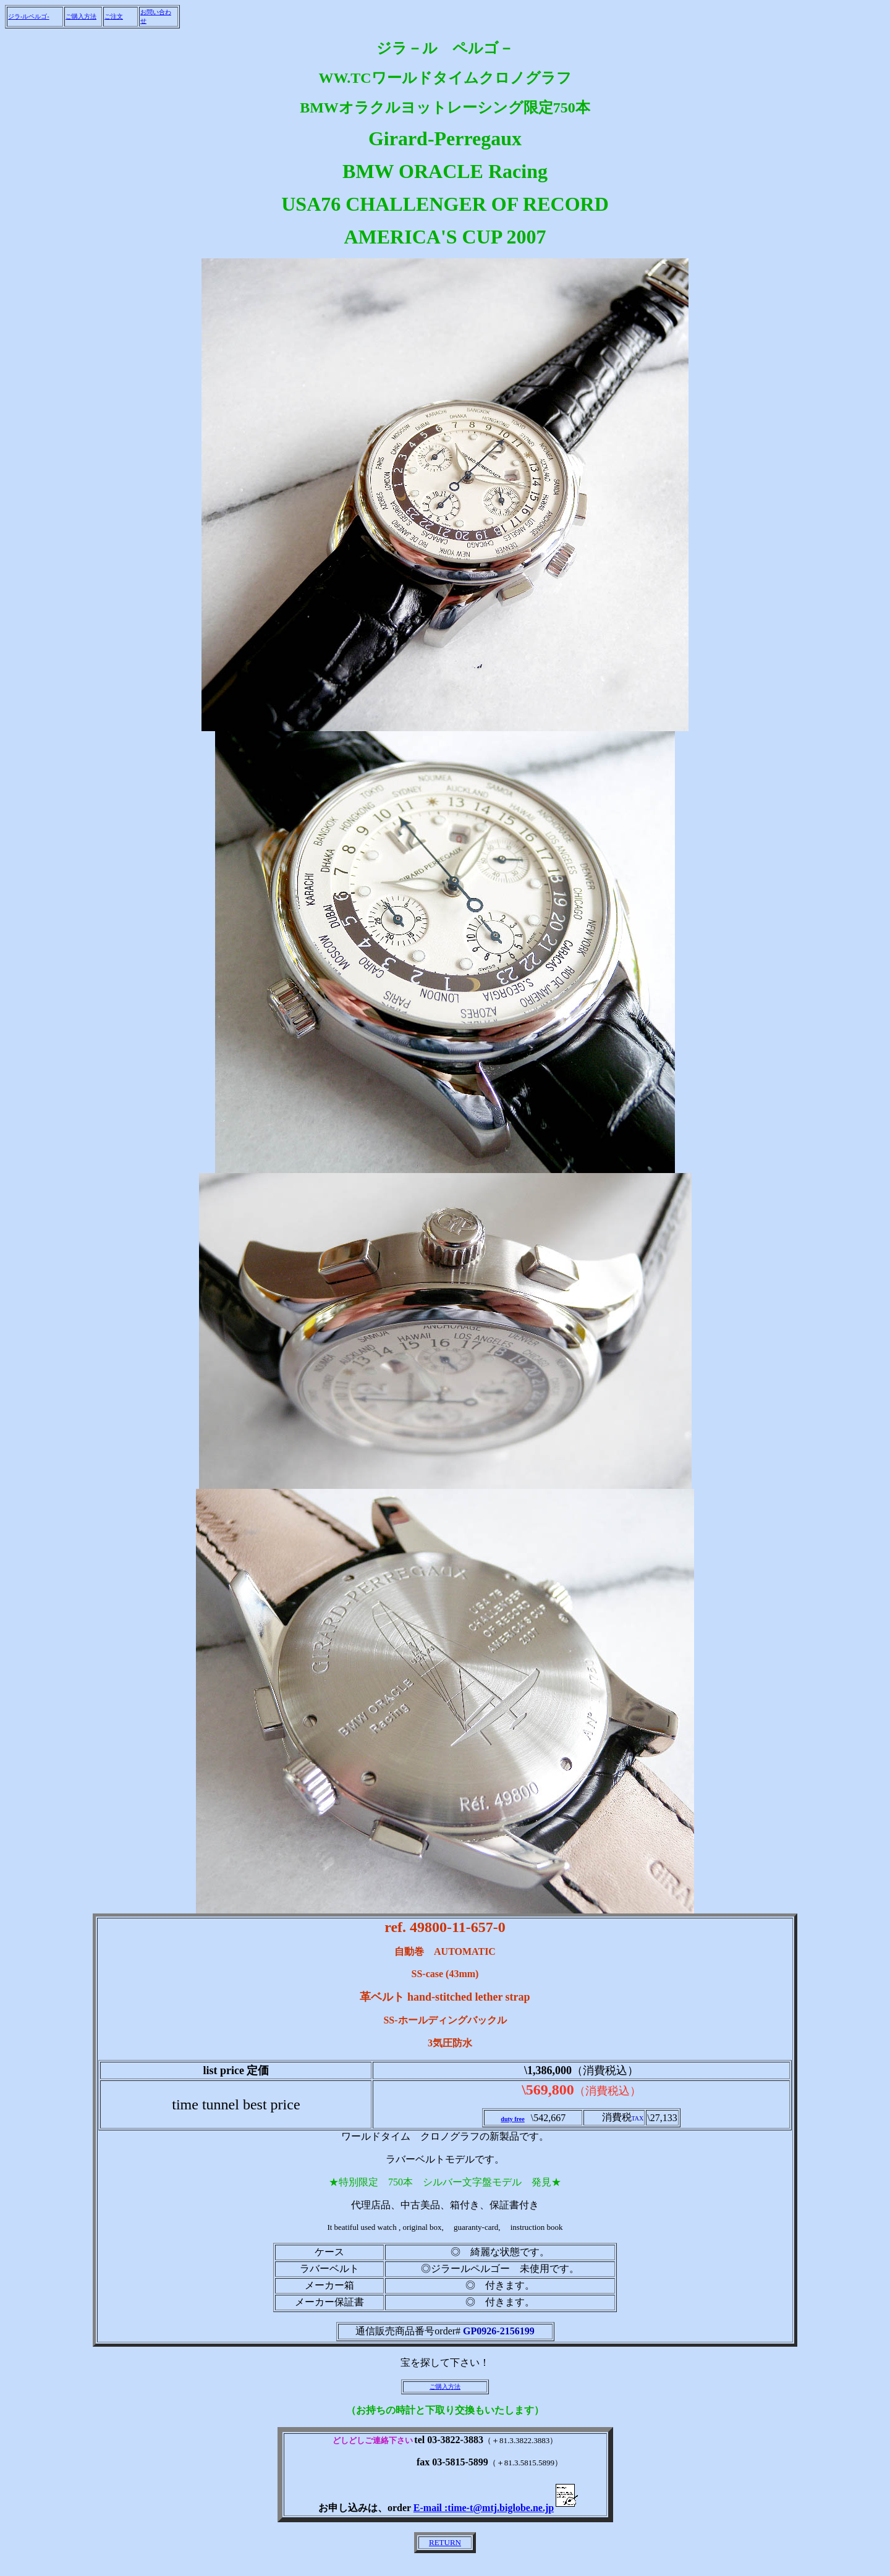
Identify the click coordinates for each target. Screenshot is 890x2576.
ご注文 (113, 16)
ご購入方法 (81, 16)
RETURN (445, 2542)
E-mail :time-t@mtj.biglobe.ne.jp (497, 2507)
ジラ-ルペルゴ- (28, 16)
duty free (512, 2119)
